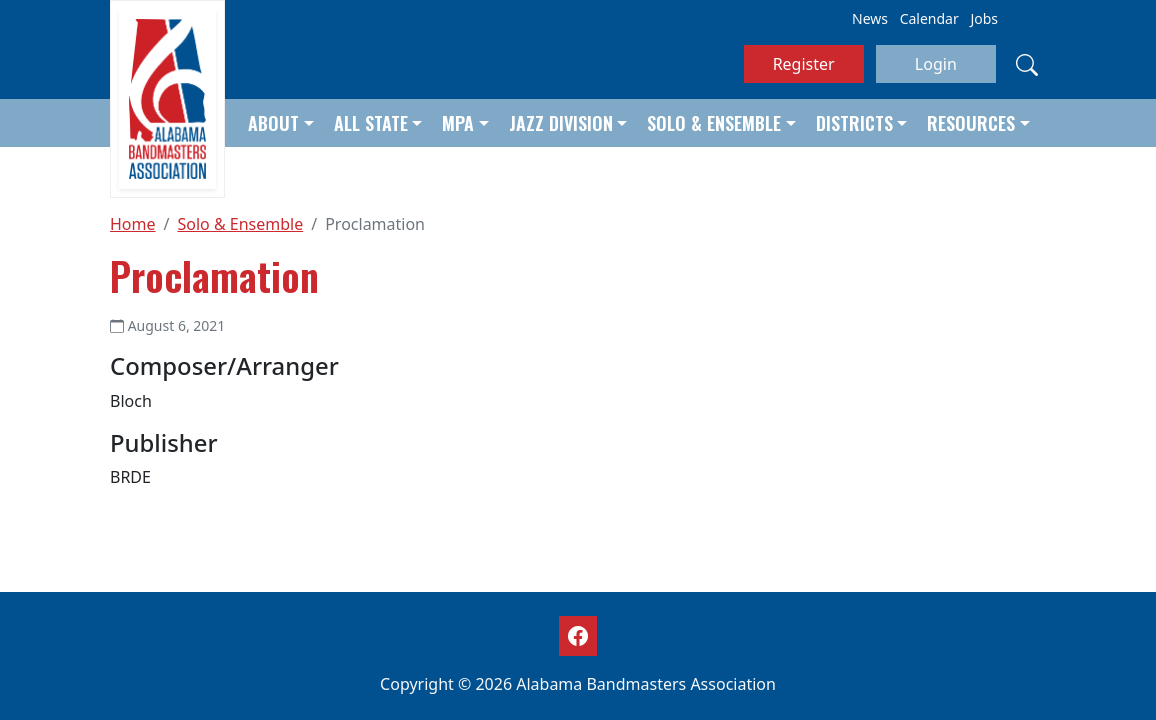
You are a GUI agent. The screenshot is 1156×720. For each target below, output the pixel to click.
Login (936, 64)
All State (371, 123)
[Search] (1027, 64)
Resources (971, 123)
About (273, 123)
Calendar (929, 18)
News (870, 18)
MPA (458, 123)
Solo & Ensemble (714, 123)
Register (804, 64)
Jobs (984, 18)
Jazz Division (561, 123)
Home (133, 224)
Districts (854, 123)
